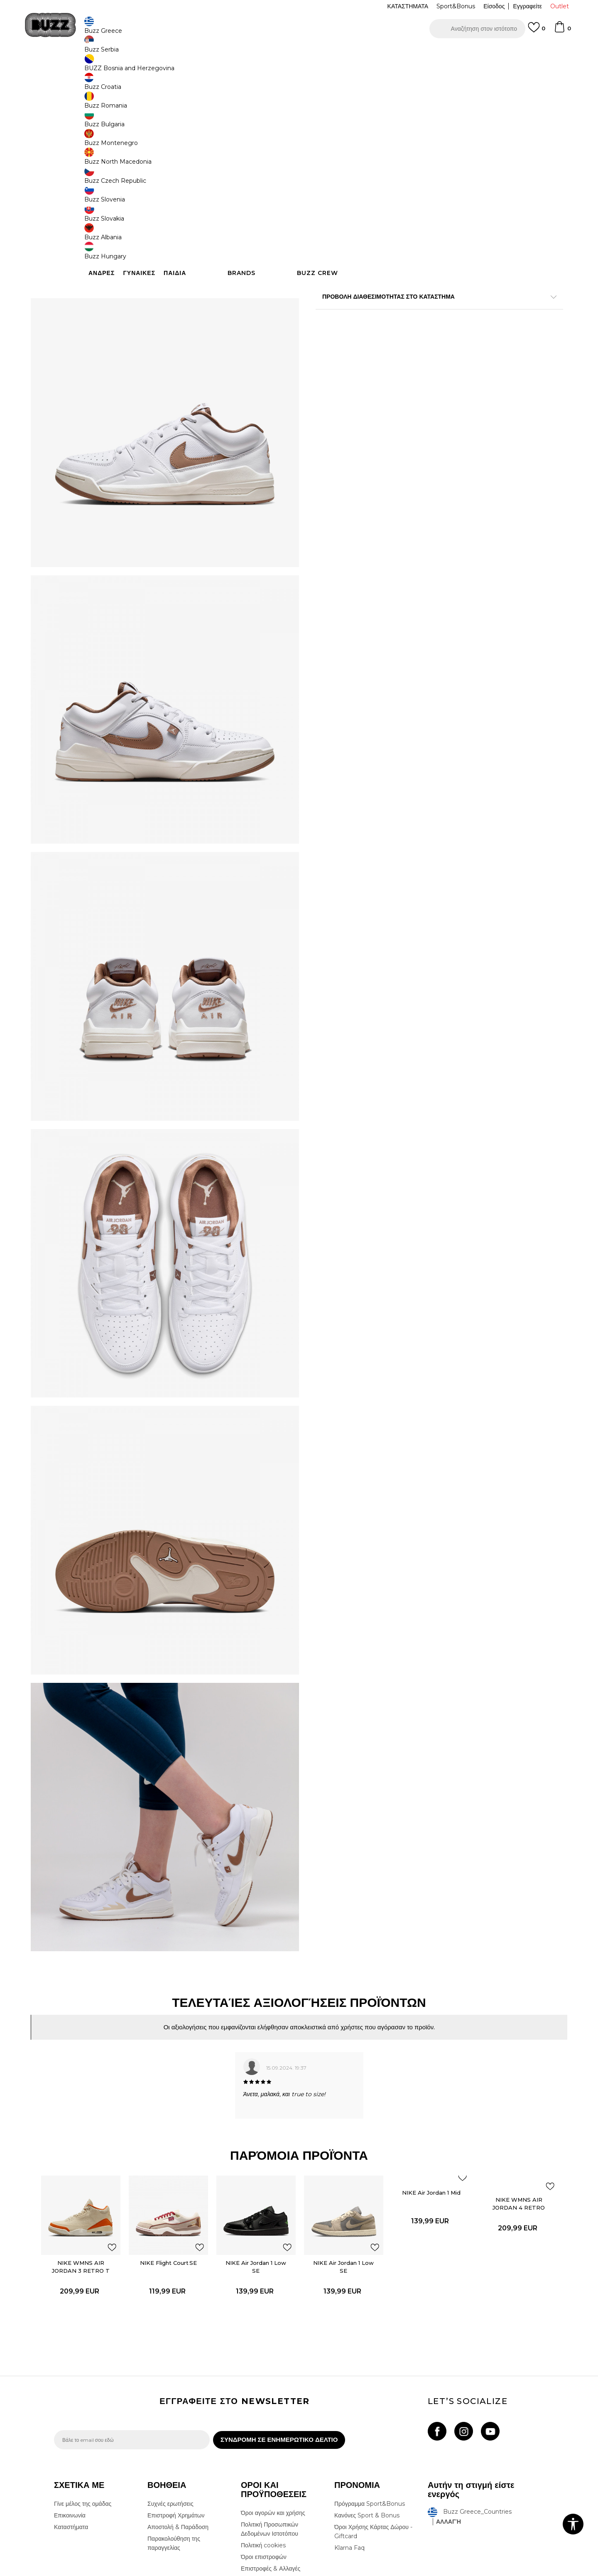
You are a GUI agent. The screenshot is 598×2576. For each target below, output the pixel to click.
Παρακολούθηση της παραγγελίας (173, 2455)
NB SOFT (193, 2571)
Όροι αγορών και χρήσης (273, 2425)
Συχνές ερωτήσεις (170, 2416)
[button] (477, 28)
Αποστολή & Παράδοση (177, 2439)
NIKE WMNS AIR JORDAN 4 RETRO (499, 2110)
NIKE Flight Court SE (180, 2162)
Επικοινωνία (70, 2427)
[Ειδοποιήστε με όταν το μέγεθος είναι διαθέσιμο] (328, 153)
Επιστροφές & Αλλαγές (270, 2481)
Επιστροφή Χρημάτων (175, 2427)
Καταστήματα (71, 2439)
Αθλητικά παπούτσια (186, 67)
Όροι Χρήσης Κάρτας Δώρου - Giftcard (373, 2444)
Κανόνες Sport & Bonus (366, 2427)
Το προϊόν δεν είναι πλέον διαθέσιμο (380, 219)
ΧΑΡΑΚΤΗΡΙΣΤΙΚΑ (423, 309)
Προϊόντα (117, 67)
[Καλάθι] (562, 30)
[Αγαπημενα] (536, 31)
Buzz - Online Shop (77, 67)
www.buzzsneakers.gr (114, 2571)
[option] (299, 53)
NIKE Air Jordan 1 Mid (419, 2099)
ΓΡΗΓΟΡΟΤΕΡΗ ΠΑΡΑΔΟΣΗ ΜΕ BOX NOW (274, 53)
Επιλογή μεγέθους (339, 139)
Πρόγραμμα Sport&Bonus (369, 2416)
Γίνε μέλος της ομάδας (82, 2416)
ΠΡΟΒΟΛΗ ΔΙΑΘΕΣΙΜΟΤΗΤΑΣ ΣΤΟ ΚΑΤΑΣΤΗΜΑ (423, 336)
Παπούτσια (145, 67)
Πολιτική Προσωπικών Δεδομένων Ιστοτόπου (269, 2441)
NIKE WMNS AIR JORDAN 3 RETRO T (100, 2166)
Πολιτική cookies (263, 2457)
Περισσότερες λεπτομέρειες (440, 292)
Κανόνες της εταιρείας (269, 2492)
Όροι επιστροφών (264, 2469)
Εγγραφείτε (527, 6)
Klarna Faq (349, 2460)
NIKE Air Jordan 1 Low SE (259, 2166)
